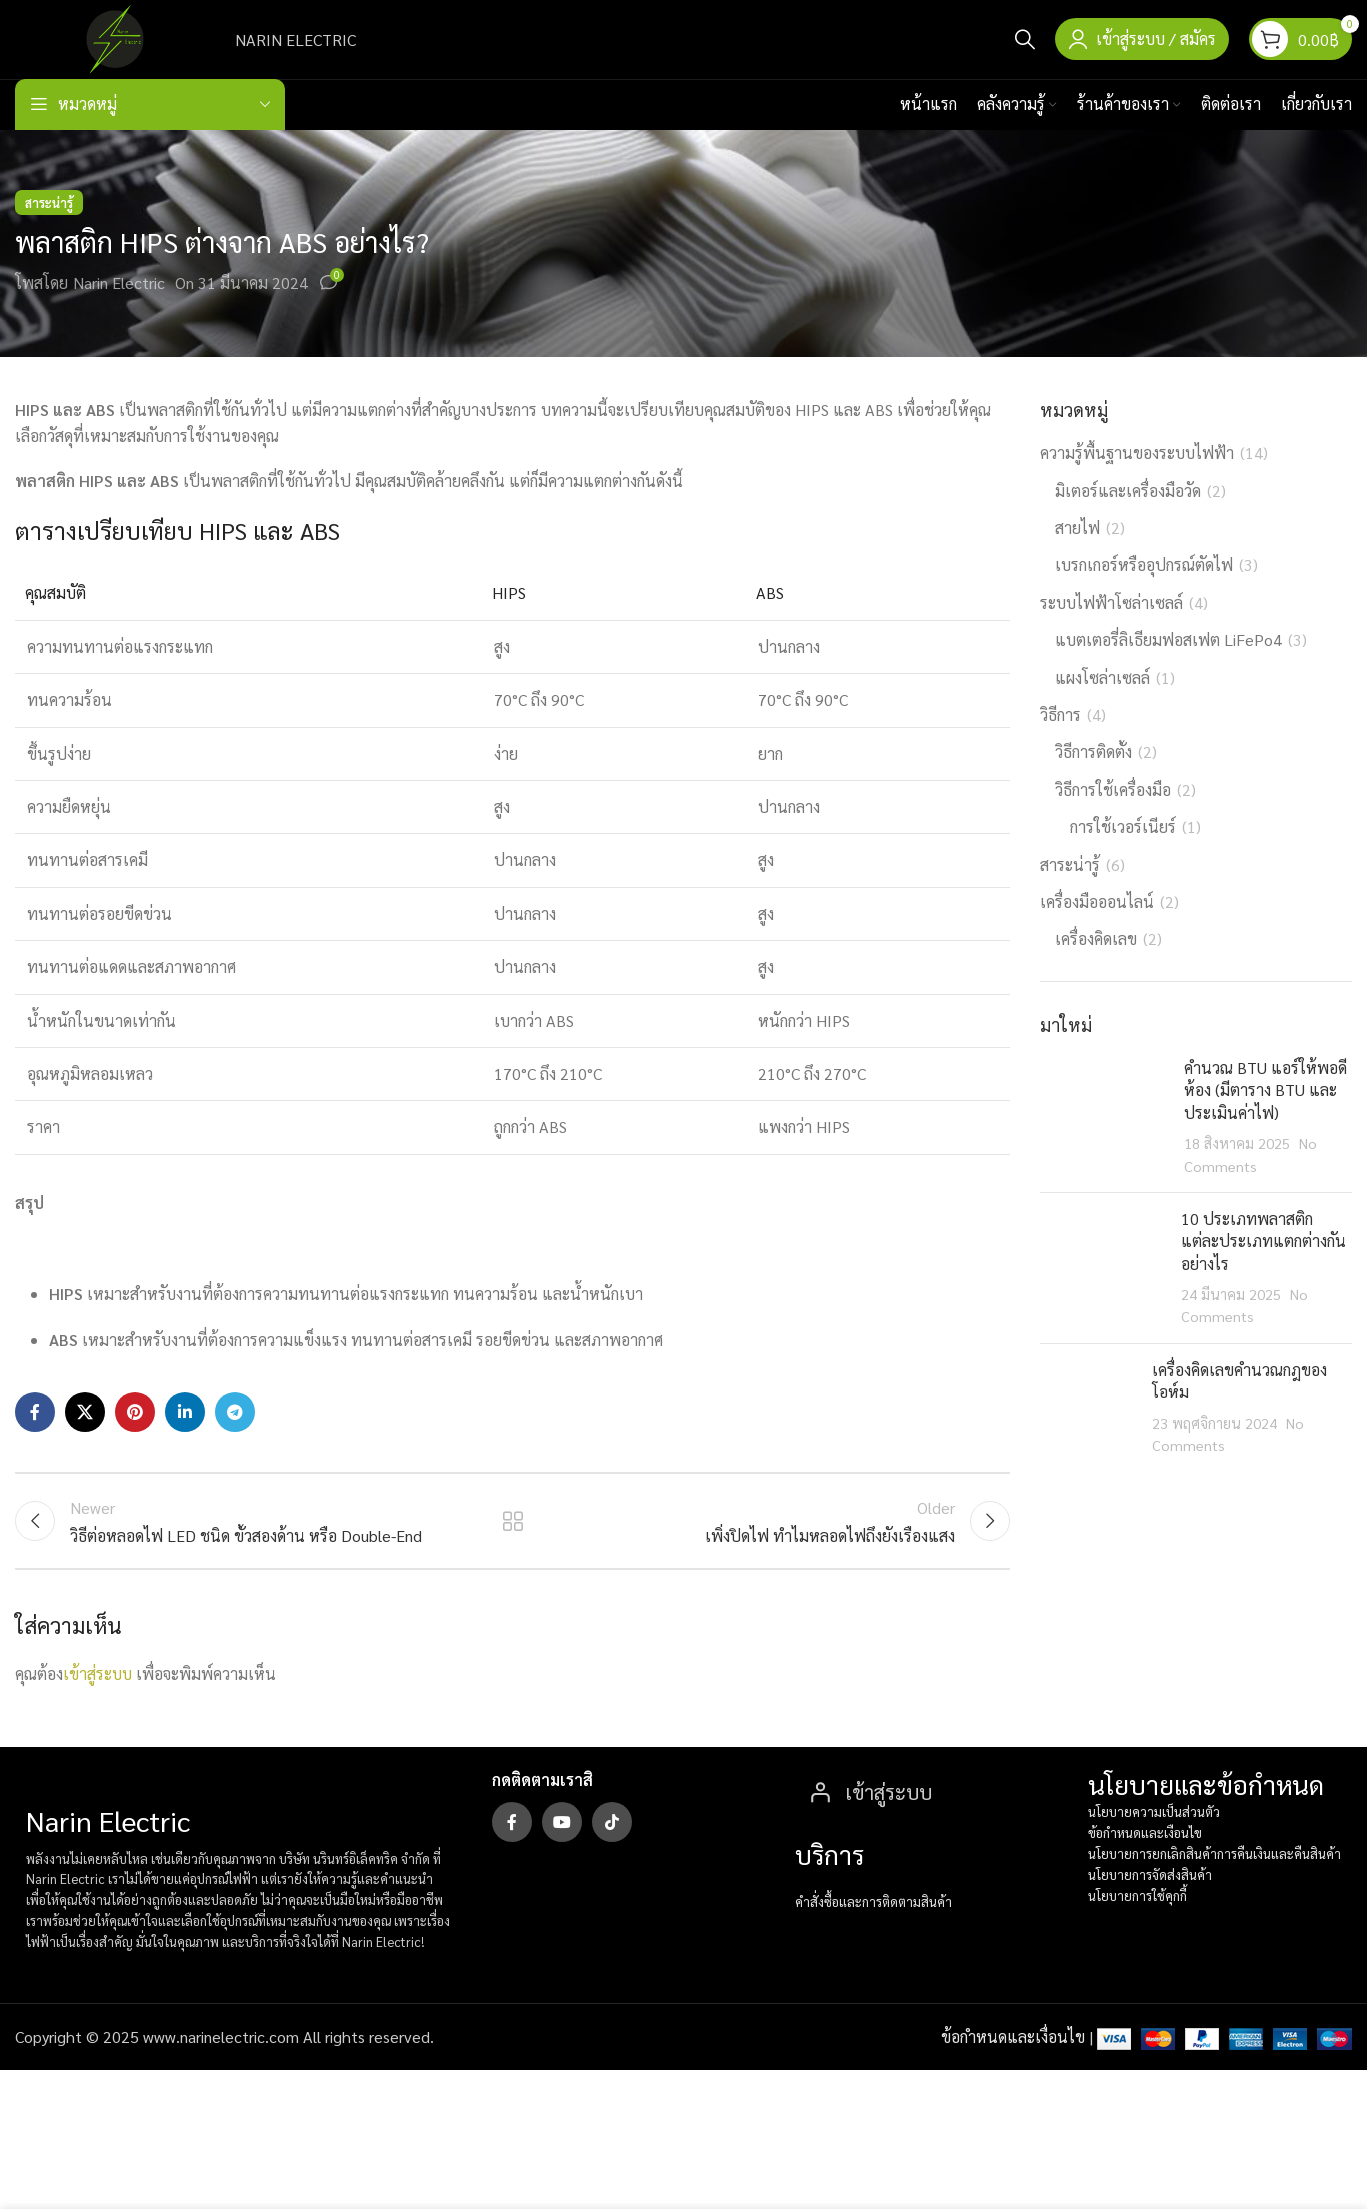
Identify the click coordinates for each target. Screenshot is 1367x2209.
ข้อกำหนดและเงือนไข (1145, 1867)
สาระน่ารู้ (49, 227)
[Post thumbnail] (1104, 1142)
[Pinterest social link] (135, 1438)
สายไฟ (1077, 552)
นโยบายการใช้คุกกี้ (1137, 1929)
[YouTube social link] (562, 1856)
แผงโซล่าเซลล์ (1102, 702)
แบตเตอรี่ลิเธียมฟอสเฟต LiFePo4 (1168, 665)
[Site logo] (115, 49)
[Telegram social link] (235, 1438)
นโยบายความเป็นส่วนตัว (1154, 1846)
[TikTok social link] (612, 1856)
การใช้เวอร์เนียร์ (1123, 852)
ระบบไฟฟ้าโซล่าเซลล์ (1111, 627)
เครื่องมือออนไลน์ (1097, 926)
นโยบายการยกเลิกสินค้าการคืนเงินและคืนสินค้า (1214, 1887)
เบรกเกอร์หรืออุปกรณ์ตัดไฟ (1144, 590)
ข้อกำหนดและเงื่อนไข (1013, 2071)
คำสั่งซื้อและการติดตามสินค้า (873, 1936)
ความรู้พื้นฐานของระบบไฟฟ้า (1137, 478)
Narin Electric (119, 308)
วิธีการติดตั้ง (1093, 777)
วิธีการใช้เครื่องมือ (1113, 814)
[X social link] (85, 1438)
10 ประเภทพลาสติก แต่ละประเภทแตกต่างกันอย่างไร (1263, 1266)
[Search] (1025, 52)
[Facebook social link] (35, 1438)
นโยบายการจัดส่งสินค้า (1150, 1908)
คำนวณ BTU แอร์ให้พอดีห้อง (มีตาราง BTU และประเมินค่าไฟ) (1265, 1115)
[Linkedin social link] (185, 1438)
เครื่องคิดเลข (1096, 964)
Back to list (512, 1551)
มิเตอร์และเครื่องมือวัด (1128, 515)
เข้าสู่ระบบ (97, 1707)
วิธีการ (1060, 739)
